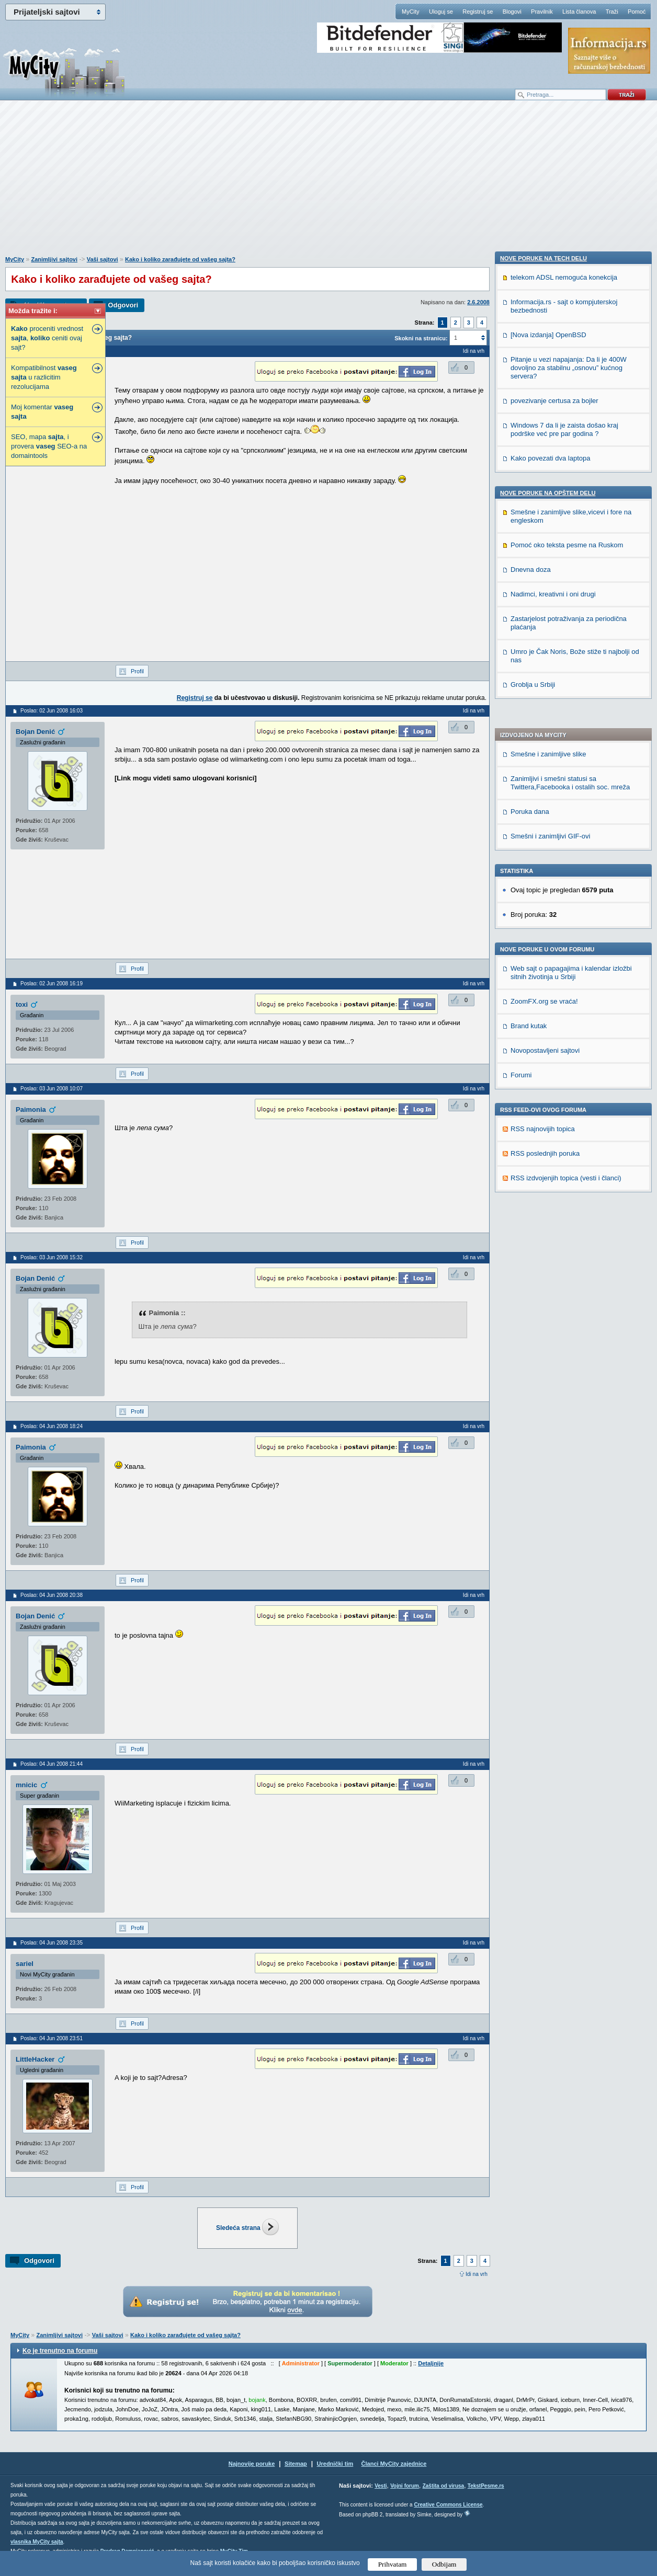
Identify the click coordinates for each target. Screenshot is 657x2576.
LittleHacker (35, 2059)
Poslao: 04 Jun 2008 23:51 (51, 2038)
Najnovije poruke (252, 2463)
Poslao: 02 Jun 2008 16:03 (51, 711)
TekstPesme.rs (486, 2486)
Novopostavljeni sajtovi (545, 733)
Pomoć (636, 11)
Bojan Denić (35, 731)
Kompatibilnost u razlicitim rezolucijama (44, 377)
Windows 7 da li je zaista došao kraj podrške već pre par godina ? (564, 1067)
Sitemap (296, 2463)
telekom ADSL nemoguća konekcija (564, 914)
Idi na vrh (477, 2274)
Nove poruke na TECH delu (543, 895)
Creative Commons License (448, 2505)
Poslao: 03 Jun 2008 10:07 (51, 1088)
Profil (137, 671)
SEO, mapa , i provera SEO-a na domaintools (49, 446)
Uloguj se (441, 11)
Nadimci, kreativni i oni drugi (553, 1231)
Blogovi (512, 11)
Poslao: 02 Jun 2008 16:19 (51, 983)
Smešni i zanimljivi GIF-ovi (550, 519)
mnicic (26, 1785)
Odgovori (123, 305)
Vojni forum (404, 2486)
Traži (612, 11)
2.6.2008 (478, 302)
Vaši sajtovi (102, 259)
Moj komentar (42, 411)
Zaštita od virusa (443, 2486)
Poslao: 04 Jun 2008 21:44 (51, 1764)
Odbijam (444, 2564)
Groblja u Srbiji (533, 1322)
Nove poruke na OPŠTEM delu (547, 1130)
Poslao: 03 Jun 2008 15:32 (51, 1257)
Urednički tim (335, 2463)
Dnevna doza (531, 1207)
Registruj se (477, 11)
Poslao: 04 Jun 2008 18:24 (51, 1426)
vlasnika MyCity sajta (36, 2542)
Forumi (521, 758)
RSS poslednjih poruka (545, 836)
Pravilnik (542, 11)
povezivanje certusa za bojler (554, 1038)
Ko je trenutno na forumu (59, 2350)
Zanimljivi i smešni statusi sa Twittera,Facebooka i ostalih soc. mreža (570, 465)
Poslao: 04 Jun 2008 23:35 (51, 1943)
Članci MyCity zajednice (394, 2463)
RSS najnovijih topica (543, 811)
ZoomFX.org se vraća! (544, 684)
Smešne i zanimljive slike (548, 437)
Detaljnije (431, 2363)
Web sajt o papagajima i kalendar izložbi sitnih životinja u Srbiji (571, 655)
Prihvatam (392, 2564)
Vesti (381, 2486)
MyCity (411, 11)
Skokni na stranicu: (420, 338)
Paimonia (31, 1109)
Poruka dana (530, 494)
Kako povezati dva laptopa (551, 1095)
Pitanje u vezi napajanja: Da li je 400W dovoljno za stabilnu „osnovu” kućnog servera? (569, 1005)
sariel (24, 1964)
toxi (22, 1004)
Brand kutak (529, 708)
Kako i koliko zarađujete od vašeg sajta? (180, 259)
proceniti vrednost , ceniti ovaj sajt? (47, 338)
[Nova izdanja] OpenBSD (548, 972)
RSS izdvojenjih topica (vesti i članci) (566, 861)
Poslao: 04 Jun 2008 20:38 (51, 1595)
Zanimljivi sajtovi (54, 259)
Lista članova (579, 11)
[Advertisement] (328, 183)
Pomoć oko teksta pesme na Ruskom (567, 1182)
